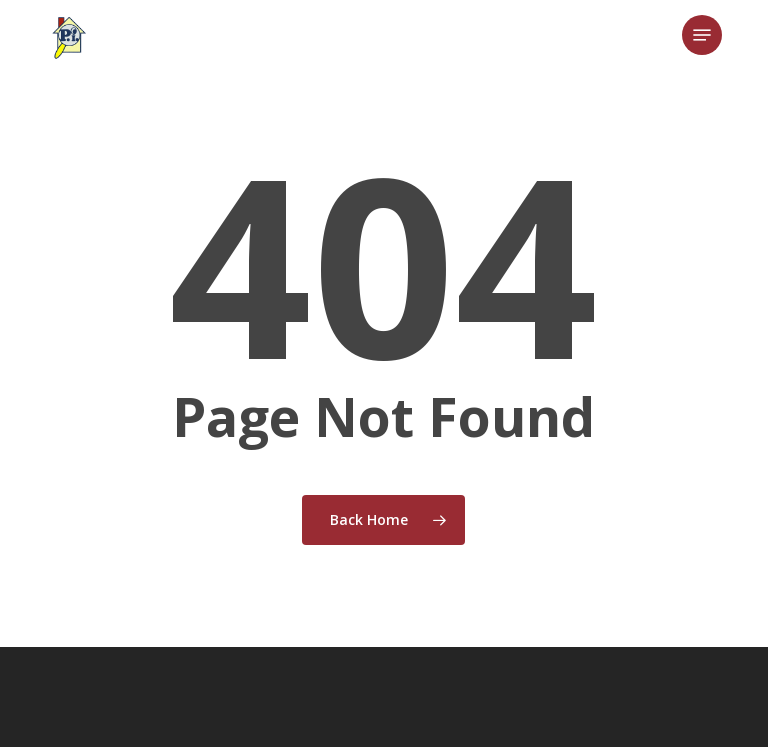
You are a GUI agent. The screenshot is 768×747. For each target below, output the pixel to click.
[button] (702, 35)
